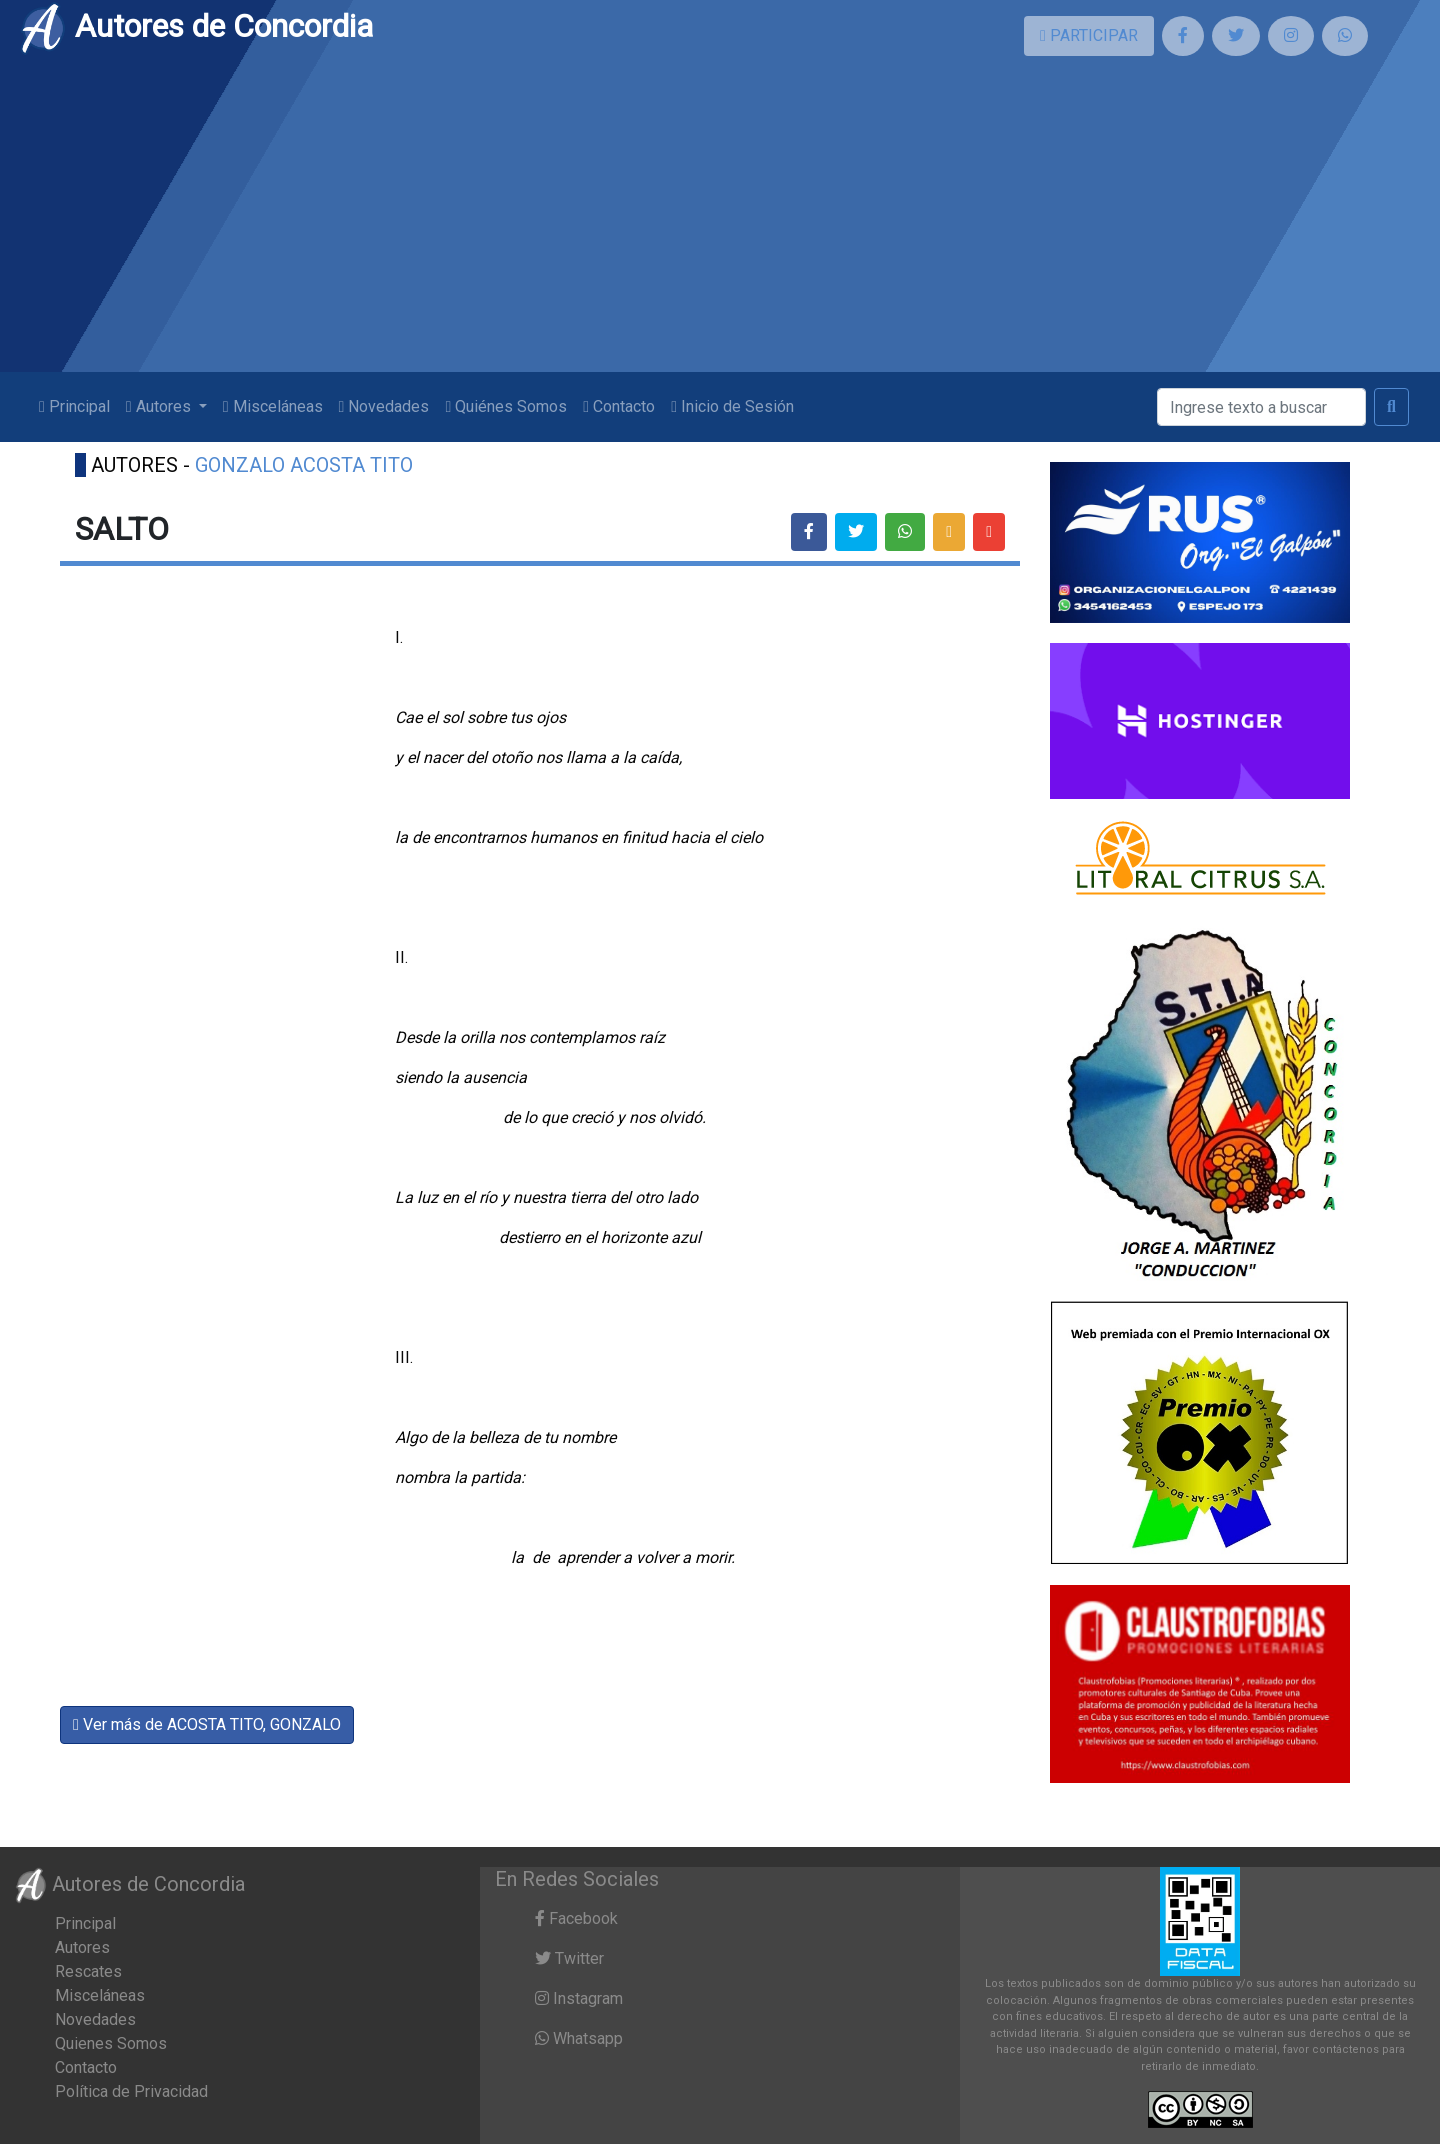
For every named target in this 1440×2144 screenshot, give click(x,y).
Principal (74, 406)
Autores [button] (160, 406)
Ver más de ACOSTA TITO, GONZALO (207, 1724)
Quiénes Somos (506, 406)
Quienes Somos (111, 2043)
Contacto (619, 406)
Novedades (384, 406)
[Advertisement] (720, 222)
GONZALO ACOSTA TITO (304, 465)
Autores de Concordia (196, 26)
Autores (82, 1947)
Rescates (88, 1971)
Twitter (569, 1958)
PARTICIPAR (1089, 35)
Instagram (579, 1998)
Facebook (576, 1918)
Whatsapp (579, 2038)
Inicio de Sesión (732, 406)
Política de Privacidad (131, 2091)
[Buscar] (1261, 407)
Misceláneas (273, 406)
